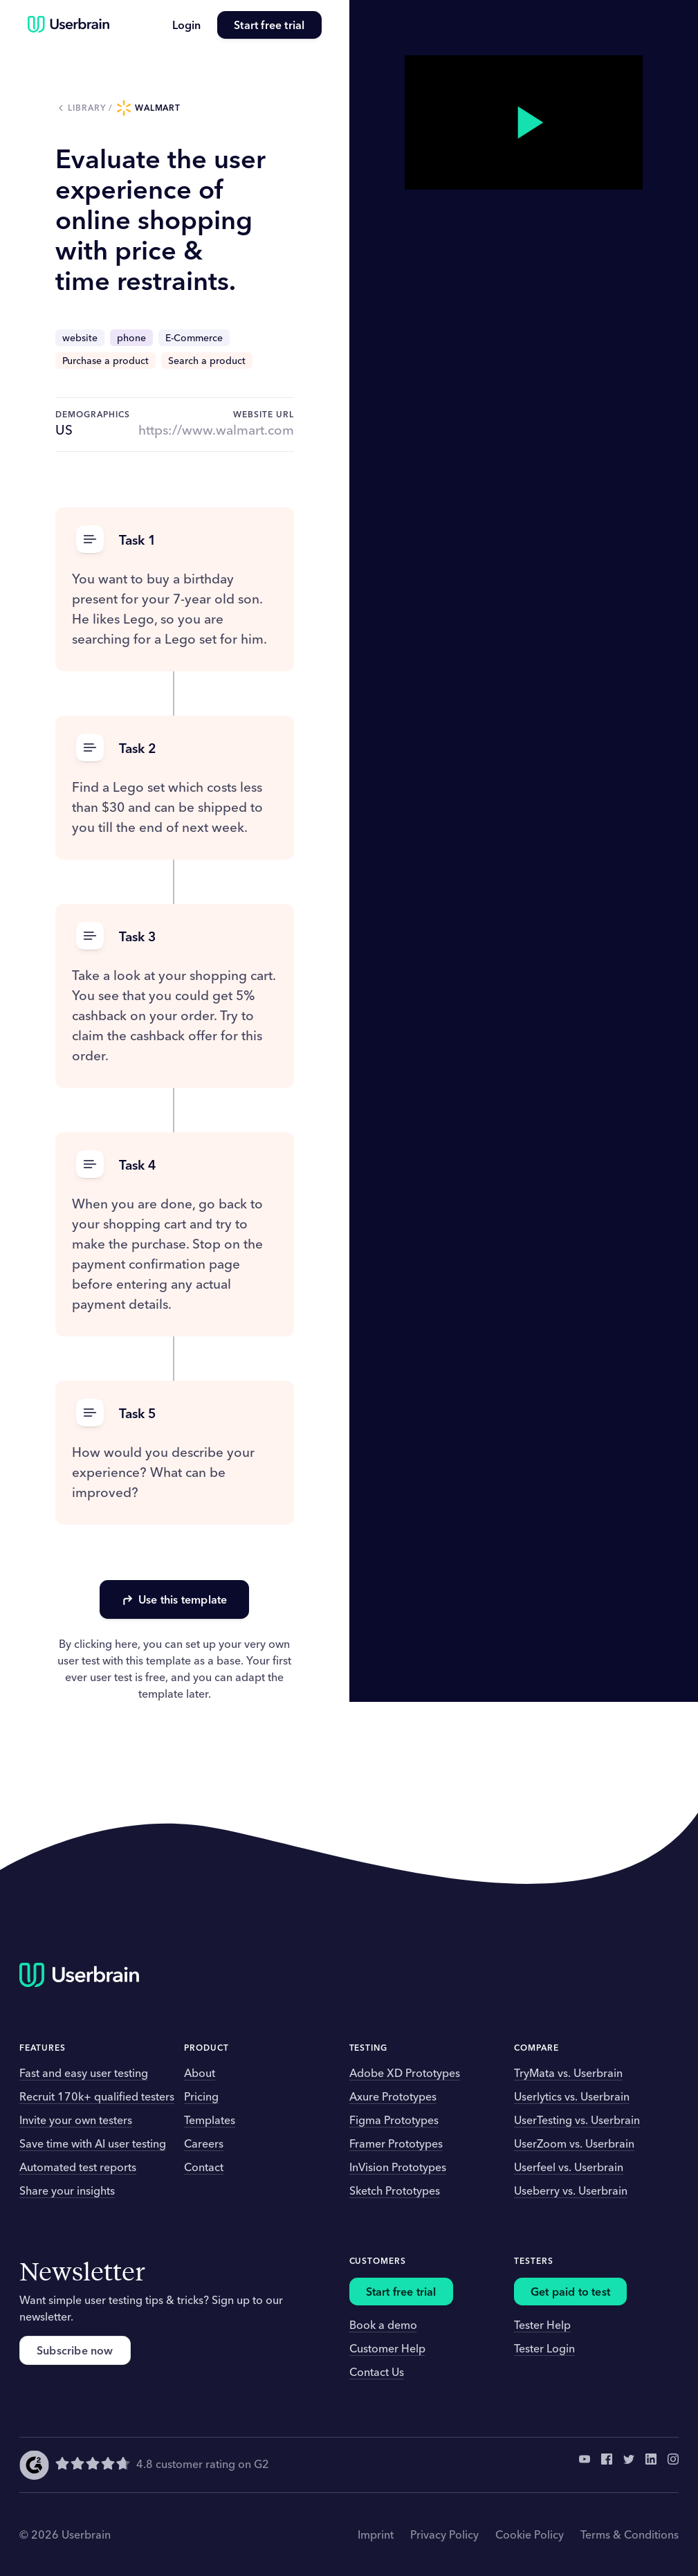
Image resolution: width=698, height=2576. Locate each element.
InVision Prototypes (397, 2167)
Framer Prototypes (396, 2143)
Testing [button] (368, 2047)
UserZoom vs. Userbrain (574, 2143)
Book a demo (383, 2325)
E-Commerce (194, 338)
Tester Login (544, 2348)
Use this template (174, 1599)
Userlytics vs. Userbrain (572, 2096)
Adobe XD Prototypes (404, 2073)
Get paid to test (570, 2291)
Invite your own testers (75, 2120)
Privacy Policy (444, 2534)
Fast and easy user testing (83, 2073)
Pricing (201, 2096)
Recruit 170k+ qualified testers (96, 2096)
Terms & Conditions (629, 2534)
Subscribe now (75, 2350)
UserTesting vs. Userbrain (577, 2120)
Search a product (207, 360)
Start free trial (269, 25)
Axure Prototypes (393, 2096)
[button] (174, 540)
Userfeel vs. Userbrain (568, 2167)
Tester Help (542, 2325)
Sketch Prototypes (394, 2190)
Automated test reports (77, 2167)
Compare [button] (536, 2047)
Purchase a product (105, 360)
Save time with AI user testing (92, 2143)
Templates (209, 2120)
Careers (203, 2143)
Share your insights (67, 2190)
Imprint (376, 2534)
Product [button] (206, 2047)
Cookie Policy (529, 2534)
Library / (92, 107)
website (80, 338)
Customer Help (387, 2348)
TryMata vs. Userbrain (568, 2073)
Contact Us (376, 2372)
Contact (203, 2167)
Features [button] (42, 2047)
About (199, 2073)
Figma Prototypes (394, 2120)
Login (186, 25)
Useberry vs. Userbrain (570, 2190)
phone (131, 338)
